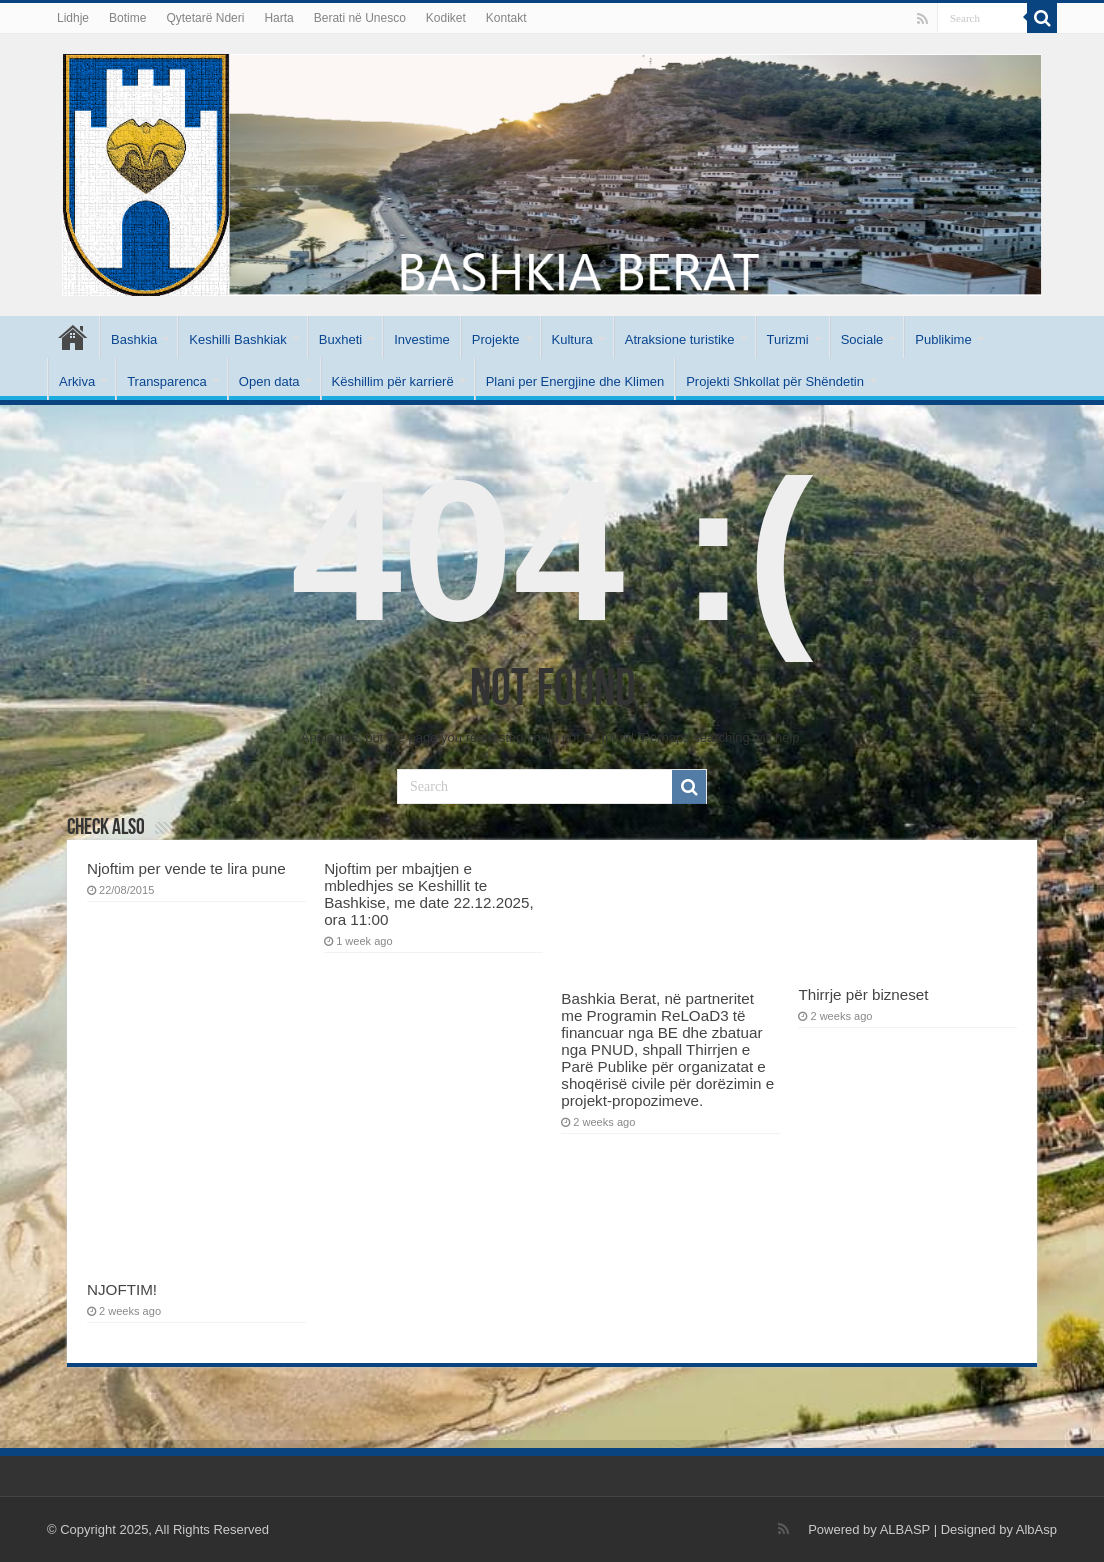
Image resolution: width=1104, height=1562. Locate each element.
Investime (422, 339)
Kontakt (506, 18)
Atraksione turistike (680, 339)
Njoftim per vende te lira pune (186, 868)
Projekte (496, 339)
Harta (278, 18)
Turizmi (788, 339)
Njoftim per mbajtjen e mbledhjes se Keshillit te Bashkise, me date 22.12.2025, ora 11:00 (429, 894)
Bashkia (134, 339)
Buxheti (340, 339)
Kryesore (73, 337)
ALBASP (905, 1529)
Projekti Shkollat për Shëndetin (775, 381)
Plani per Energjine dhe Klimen (575, 381)
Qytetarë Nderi (205, 18)
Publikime (943, 339)
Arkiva (77, 381)
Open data (269, 381)
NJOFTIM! (122, 1289)
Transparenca (167, 381)
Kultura (572, 339)
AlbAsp (1036, 1529)
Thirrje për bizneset (863, 994)
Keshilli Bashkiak (238, 339)
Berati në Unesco (360, 18)
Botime (127, 18)
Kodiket (446, 18)
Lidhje (73, 18)
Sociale (862, 339)
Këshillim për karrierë (393, 381)
